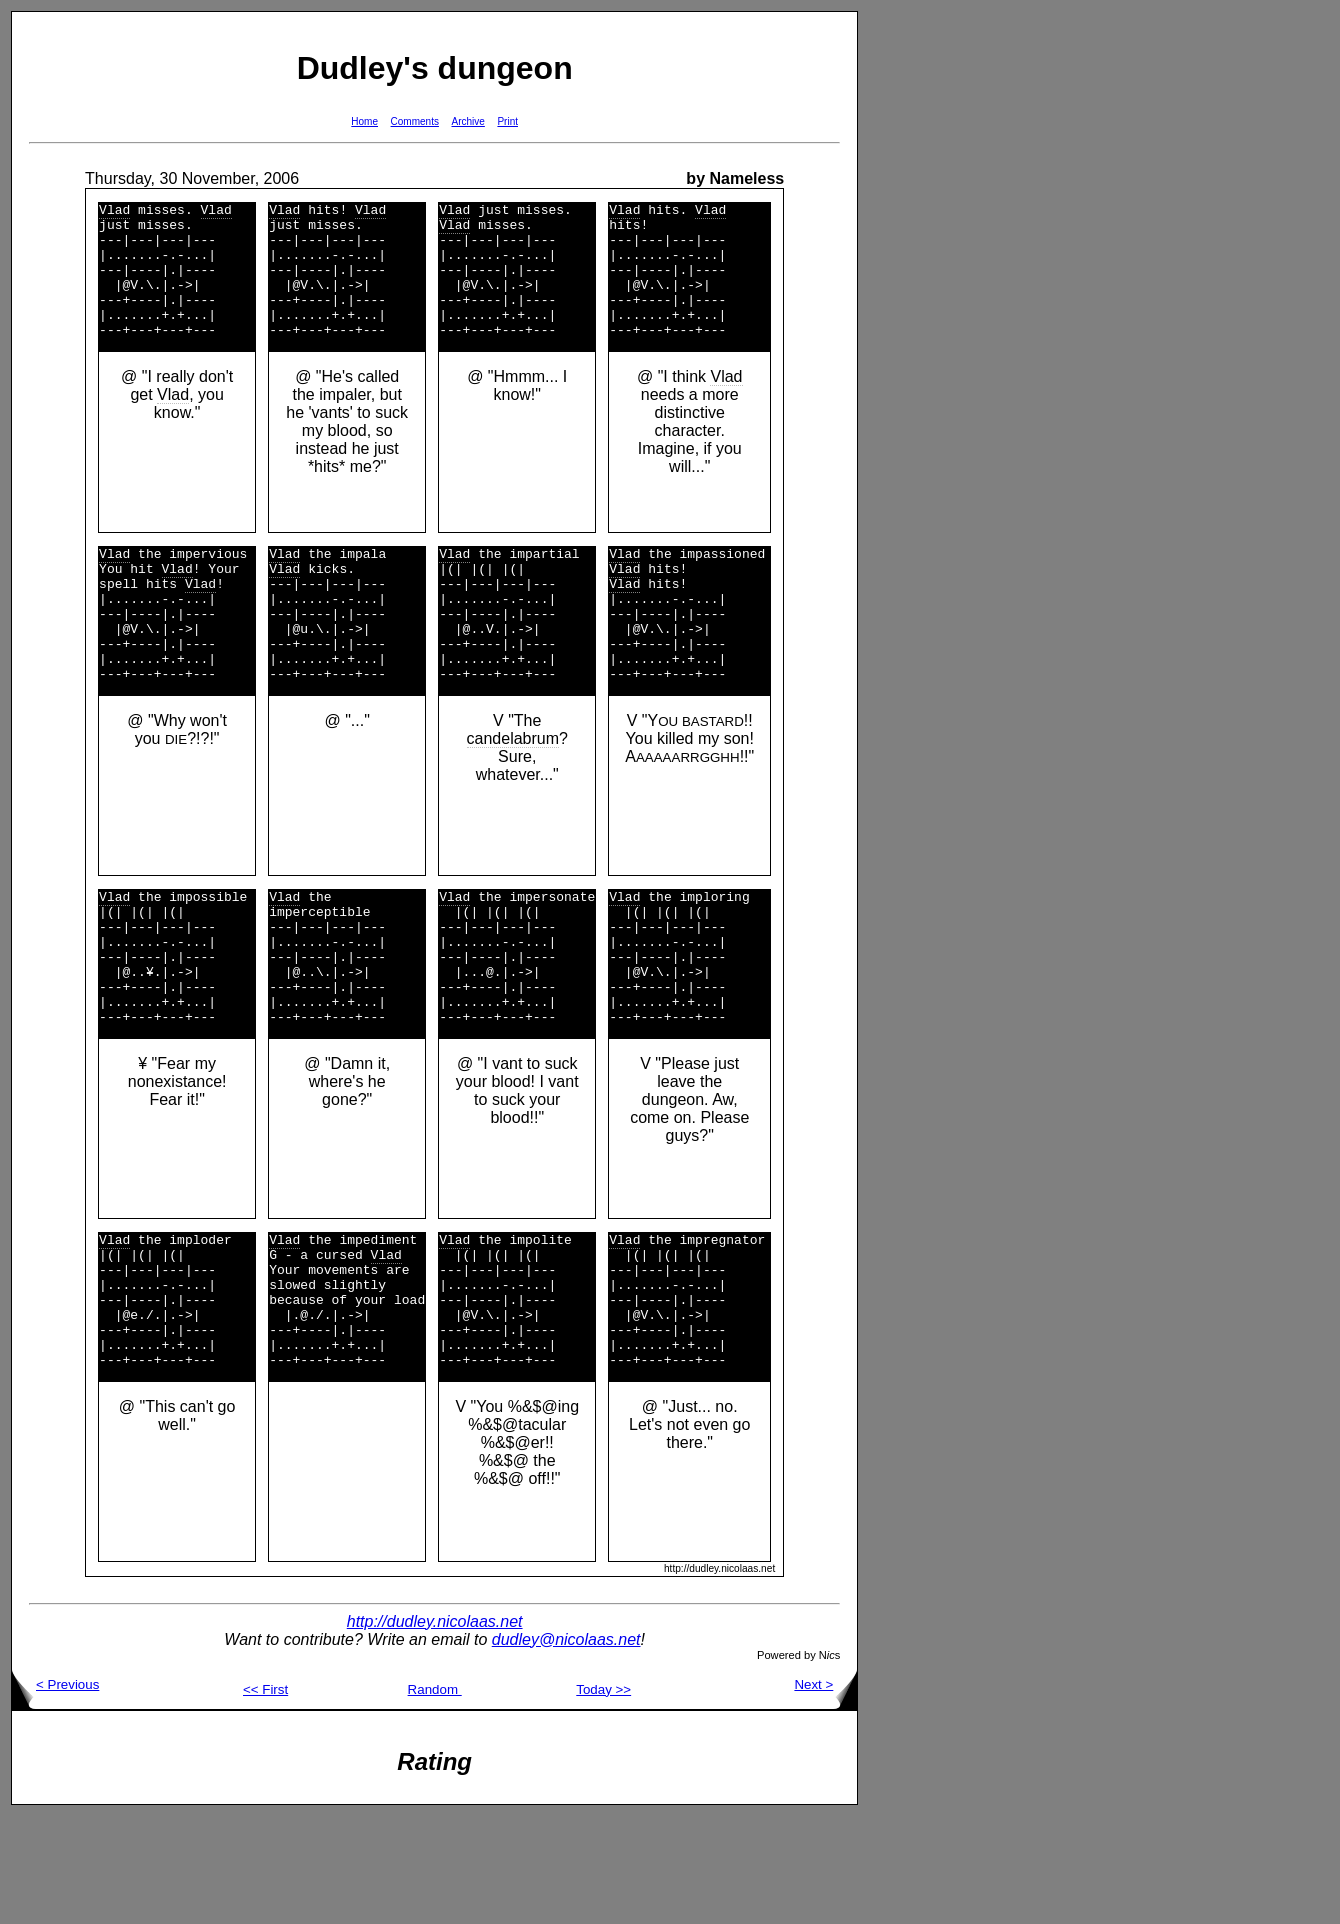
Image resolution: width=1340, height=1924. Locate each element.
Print (507, 121)
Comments (415, 121)
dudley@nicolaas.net (566, 1747)
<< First (265, 1797)
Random (435, 1797)
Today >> (603, 1797)
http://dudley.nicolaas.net (435, 1729)
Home (364, 121)
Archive (468, 121)
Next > (825, 1792)
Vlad (114, 212)
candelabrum (513, 792)
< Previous (55, 1792)
